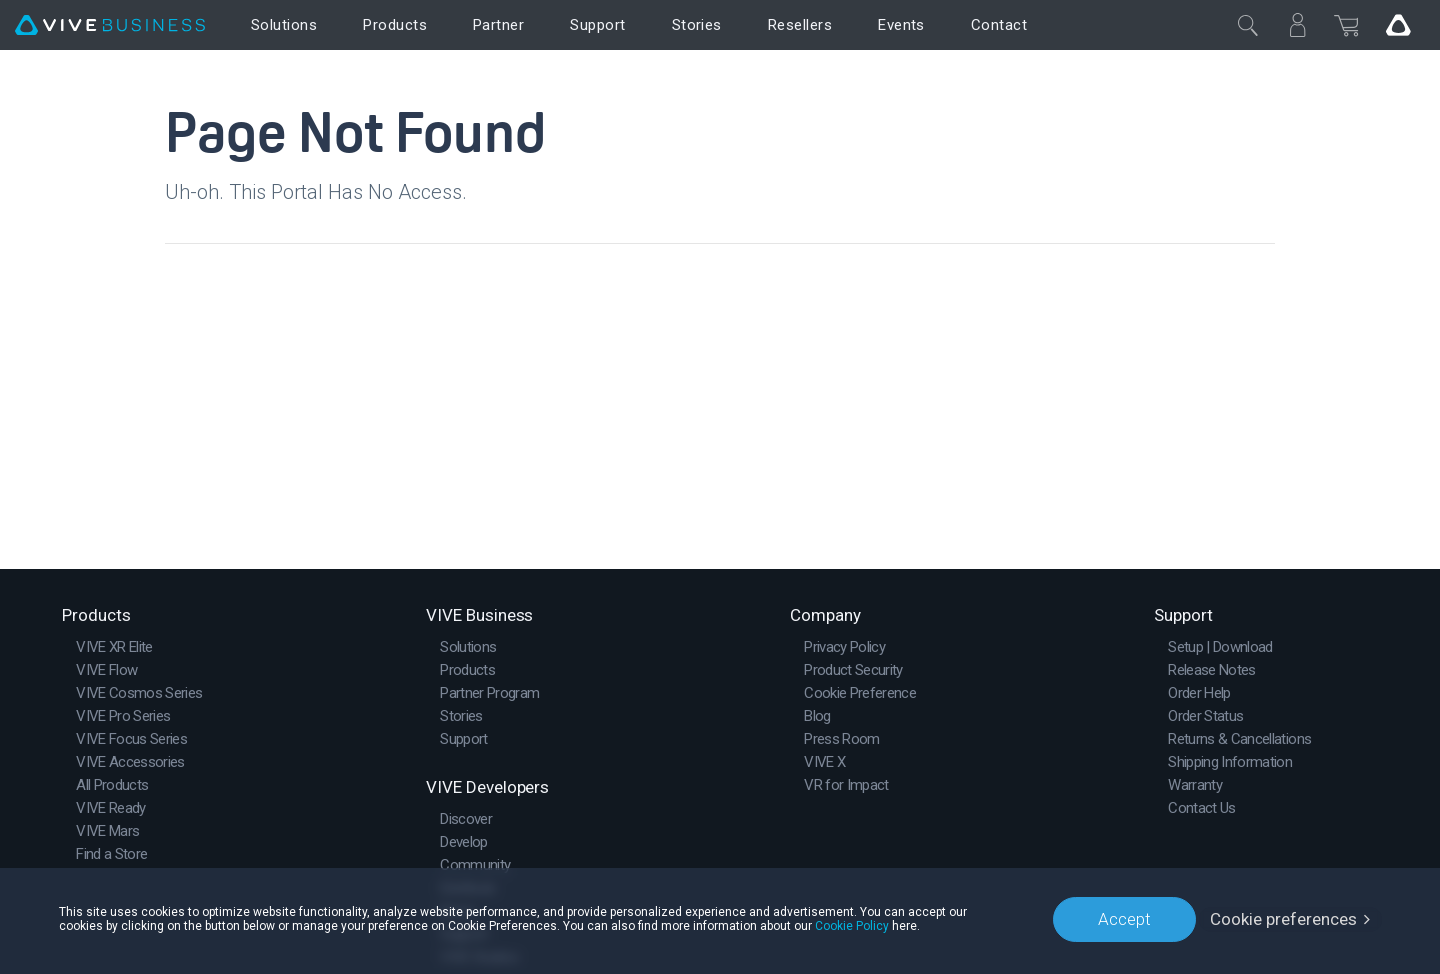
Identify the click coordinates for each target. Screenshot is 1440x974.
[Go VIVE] (1398, 25)
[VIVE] (110, 25)
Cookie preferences (1283, 919)
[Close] (1248, 25)
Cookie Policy (852, 926)
